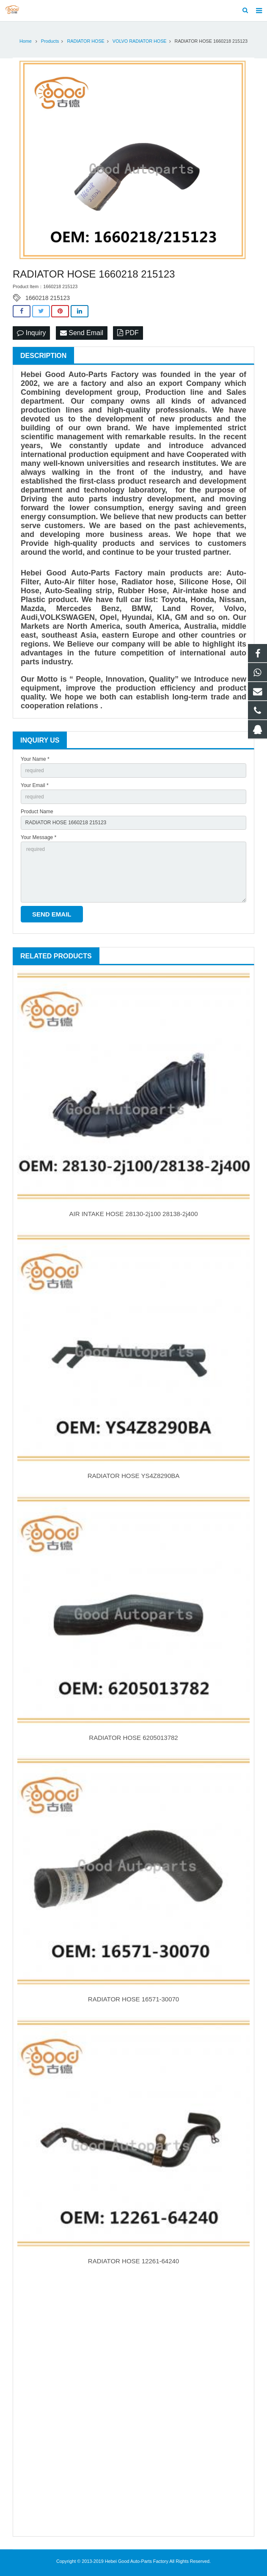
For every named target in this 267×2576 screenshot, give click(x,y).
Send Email (81, 332)
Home (25, 41)
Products (50, 41)
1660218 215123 (47, 297)
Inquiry (31, 332)
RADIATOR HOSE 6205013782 (133, 1737)
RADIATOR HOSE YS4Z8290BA (134, 1475)
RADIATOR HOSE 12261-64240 (133, 2261)
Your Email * (35, 785)
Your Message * (38, 837)
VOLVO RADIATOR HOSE (140, 41)
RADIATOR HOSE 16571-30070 (133, 1999)
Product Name (37, 812)
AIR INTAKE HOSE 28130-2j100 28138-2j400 (133, 1213)
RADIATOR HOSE (85, 41)
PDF (127, 332)
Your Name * (35, 759)
